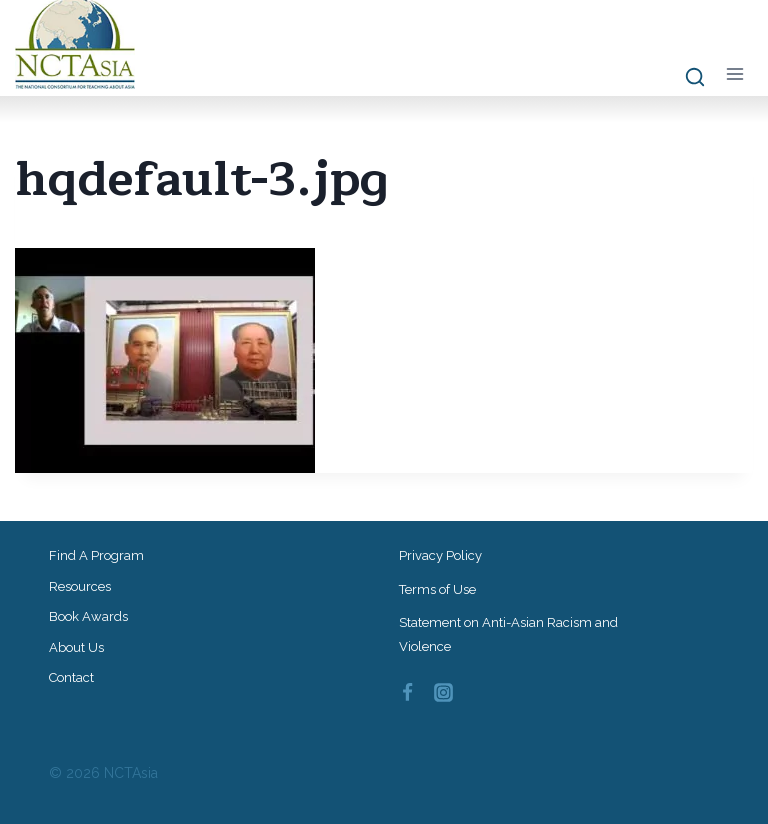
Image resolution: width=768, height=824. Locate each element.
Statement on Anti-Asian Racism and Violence (508, 634)
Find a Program (96, 555)
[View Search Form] (685, 78)
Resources (80, 586)
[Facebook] (407, 693)
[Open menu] (734, 73)
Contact (71, 677)
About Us (76, 647)
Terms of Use (437, 589)
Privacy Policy (440, 555)
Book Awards (88, 616)
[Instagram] (444, 693)
